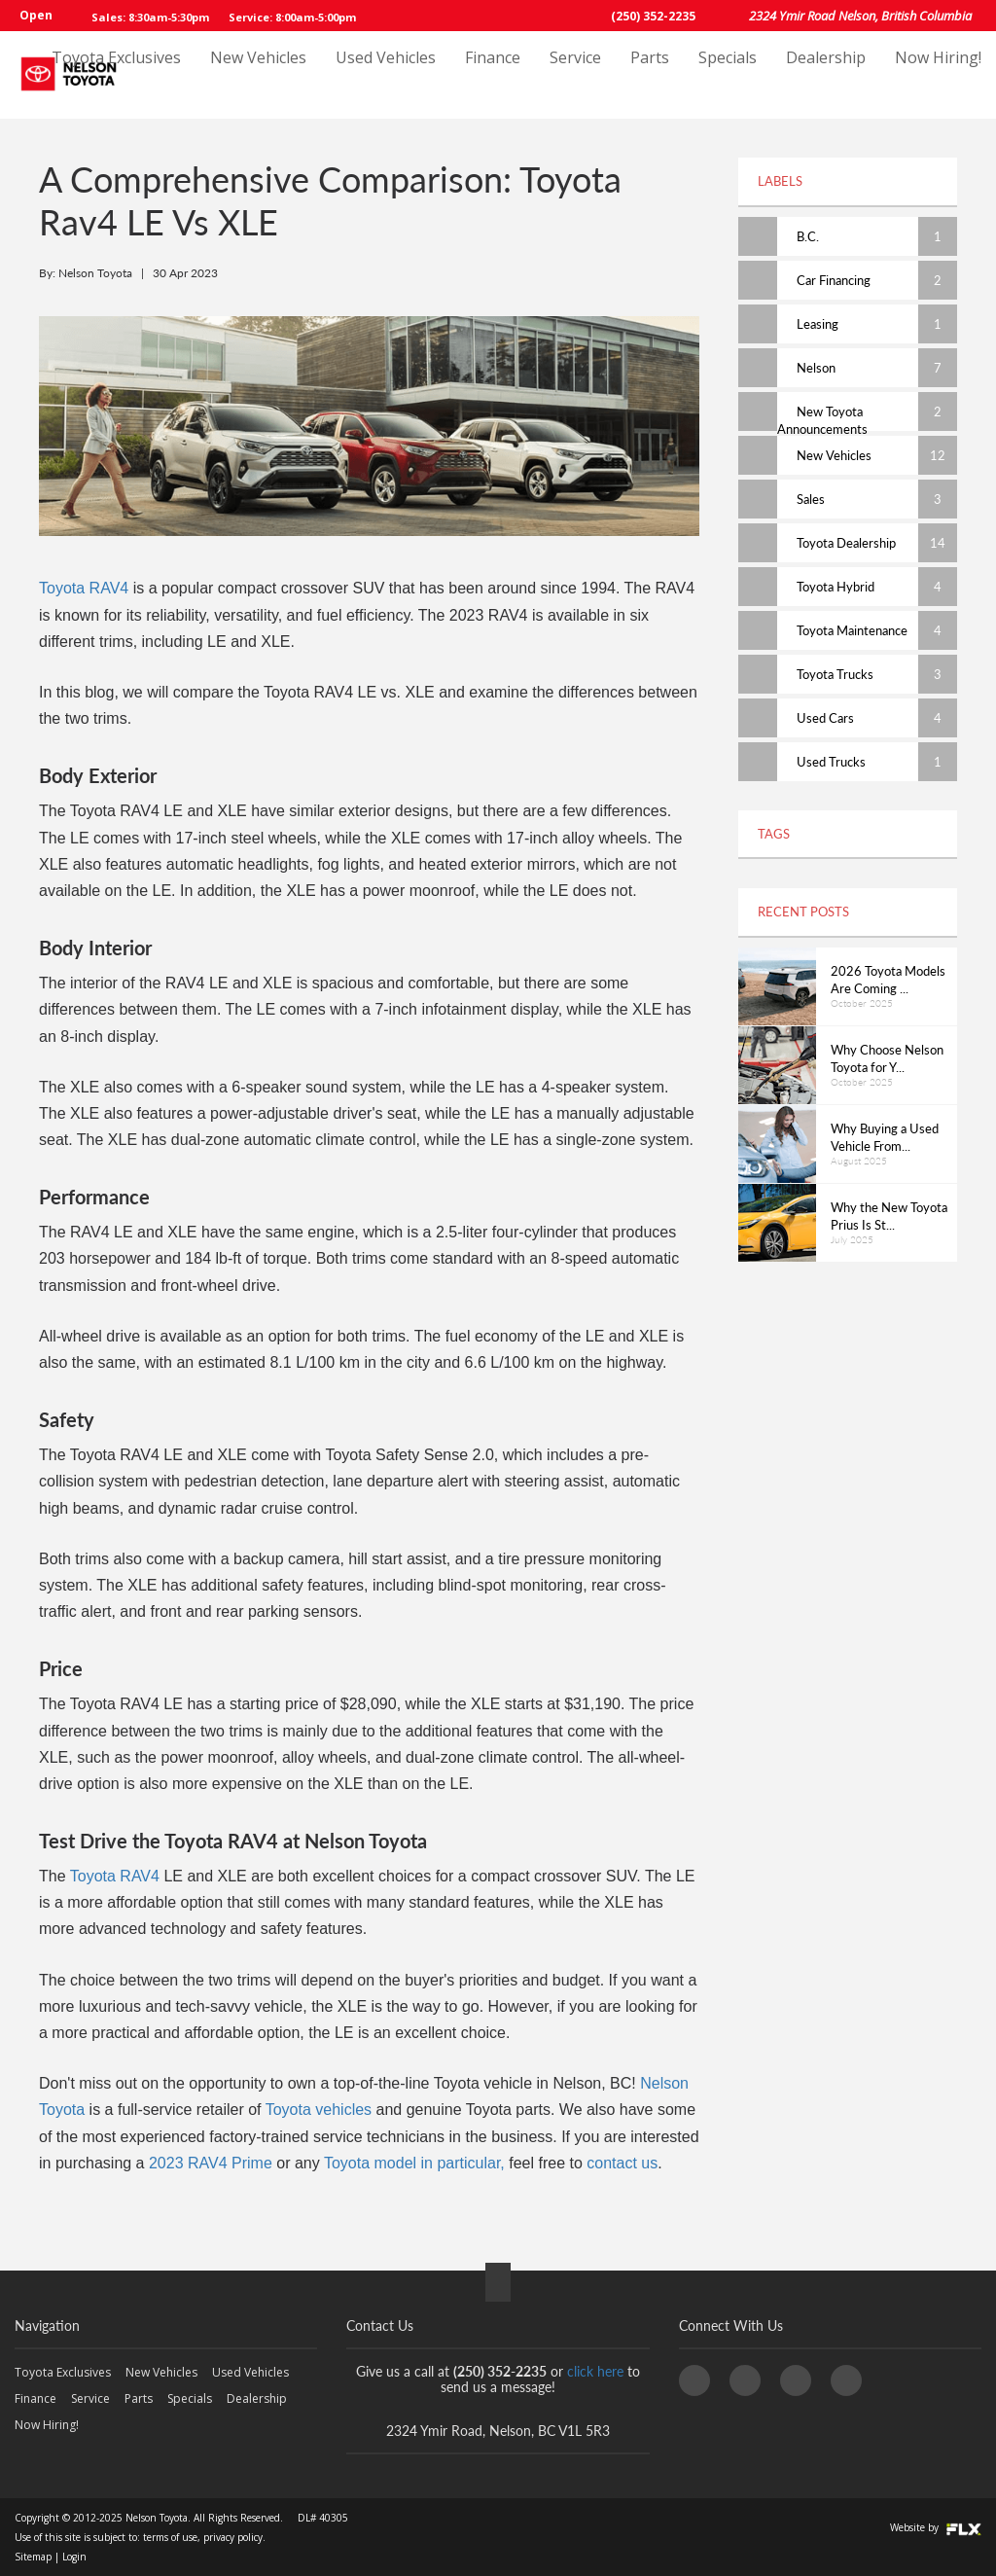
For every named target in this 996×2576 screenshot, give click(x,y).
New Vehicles (258, 75)
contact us (622, 2163)
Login (74, 2556)
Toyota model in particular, (414, 2163)
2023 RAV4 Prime (210, 2163)
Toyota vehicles (319, 2109)
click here (595, 2371)
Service (575, 75)
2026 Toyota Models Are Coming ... (888, 980)
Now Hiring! (938, 75)
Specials (727, 75)
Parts (649, 75)
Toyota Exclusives (116, 75)
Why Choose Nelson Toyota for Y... (887, 1059)
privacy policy (233, 2537)
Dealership (826, 75)
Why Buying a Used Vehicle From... (885, 1138)
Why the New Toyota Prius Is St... (889, 1216)
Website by (935, 2527)
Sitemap (33, 2556)
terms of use (170, 2537)
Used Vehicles (386, 75)
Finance (492, 75)
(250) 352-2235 (653, 16)
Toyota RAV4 (83, 588)
